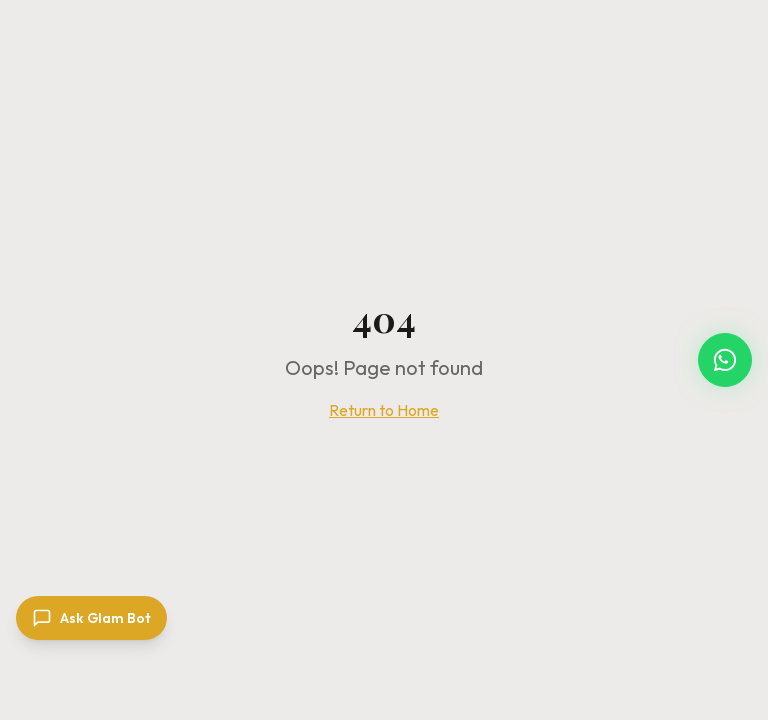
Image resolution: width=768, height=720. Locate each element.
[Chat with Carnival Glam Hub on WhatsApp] (725, 360)
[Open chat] (91, 618)
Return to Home (384, 410)
